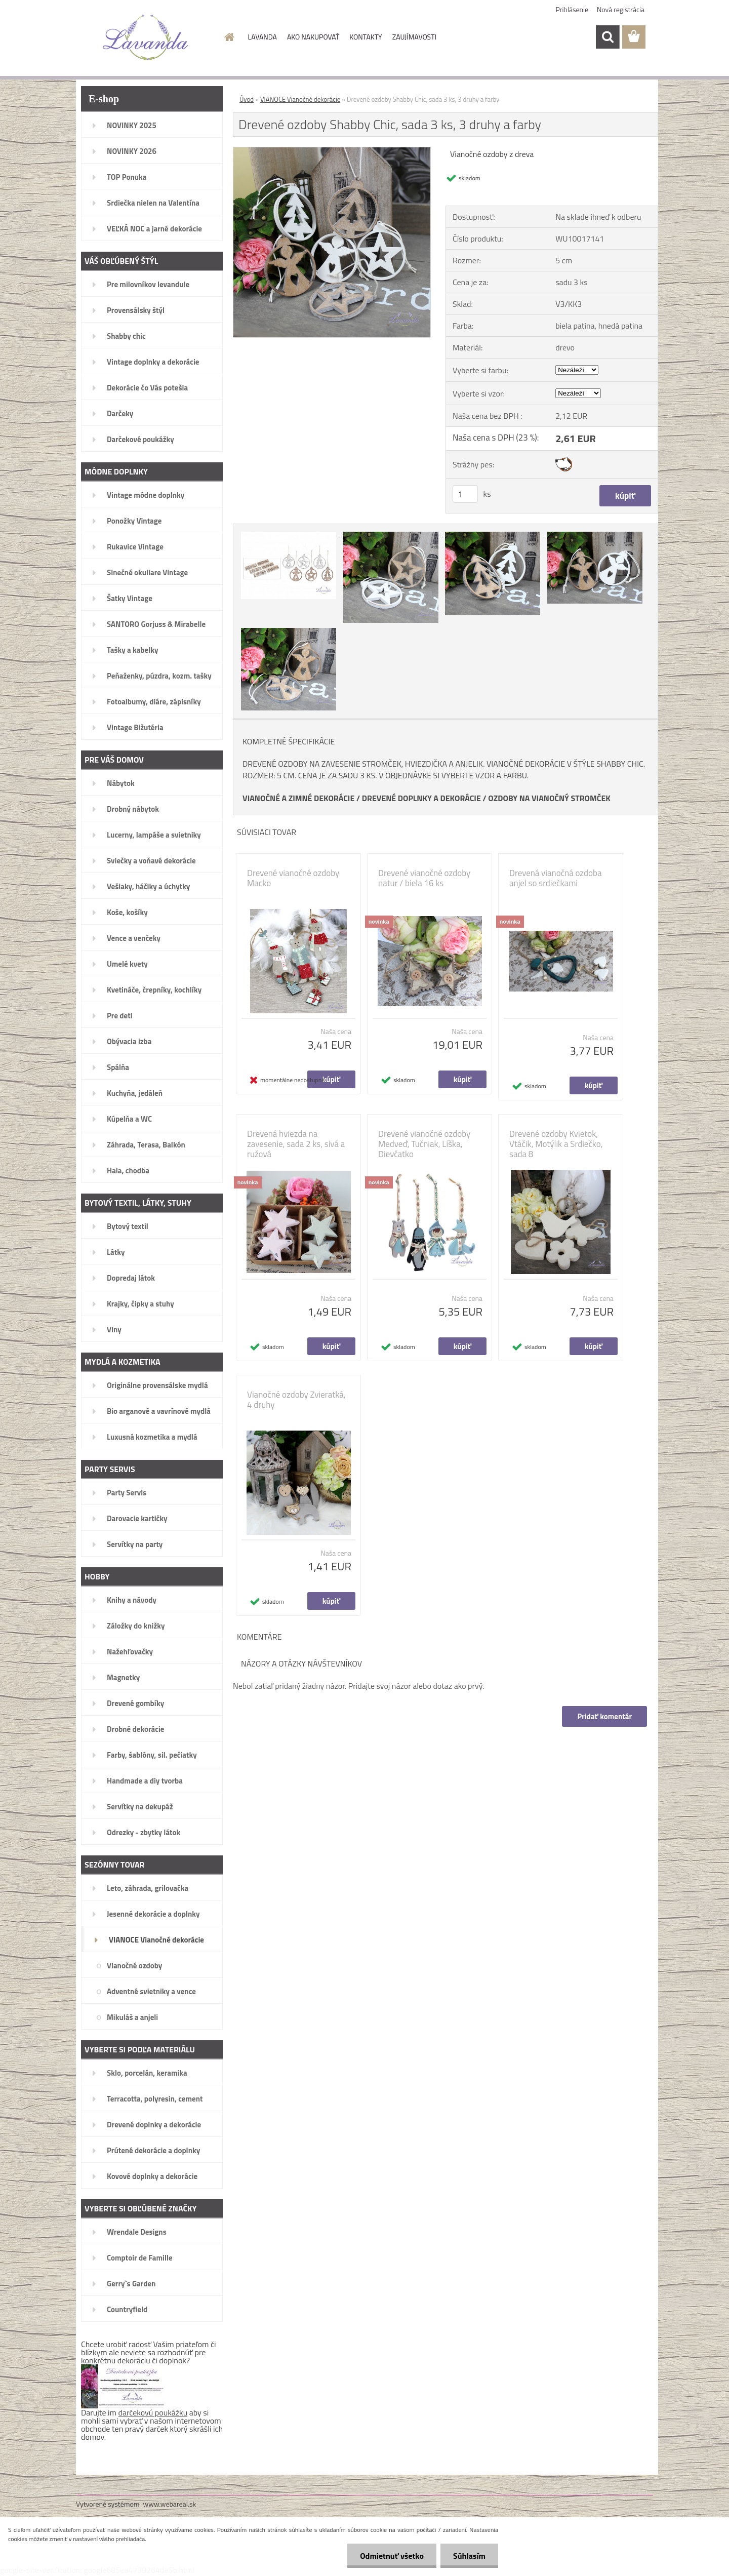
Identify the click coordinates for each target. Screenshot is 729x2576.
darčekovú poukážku (153, 2412)
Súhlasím (469, 2556)
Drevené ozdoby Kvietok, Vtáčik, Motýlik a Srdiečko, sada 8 (556, 1144)
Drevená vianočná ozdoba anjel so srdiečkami (555, 878)
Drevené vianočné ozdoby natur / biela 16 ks (424, 878)
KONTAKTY (365, 36)
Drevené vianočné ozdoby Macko (293, 878)
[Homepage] (228, 37)
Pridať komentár (604, 1716)
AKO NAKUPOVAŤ (313, 36)
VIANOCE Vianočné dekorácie (300, 99)
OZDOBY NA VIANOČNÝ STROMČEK (549, 798)
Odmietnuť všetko (392, 2556)
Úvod (246, 99)
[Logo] (145, 37)
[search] (607, 37)
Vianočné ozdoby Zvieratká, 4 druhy (296, 1400)
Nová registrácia (620, 9)
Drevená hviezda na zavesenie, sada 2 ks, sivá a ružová (296, 1144)
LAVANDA (262, 36)
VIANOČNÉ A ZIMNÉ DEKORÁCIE (298, 798)
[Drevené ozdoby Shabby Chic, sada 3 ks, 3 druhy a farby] (331, 151)
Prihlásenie (572, 9)
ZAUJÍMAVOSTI (414, 36)
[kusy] (465, 494)
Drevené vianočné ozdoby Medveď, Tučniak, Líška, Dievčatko (424, 1144)
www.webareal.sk (169, 2504)
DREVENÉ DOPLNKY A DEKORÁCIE (421, 798)
